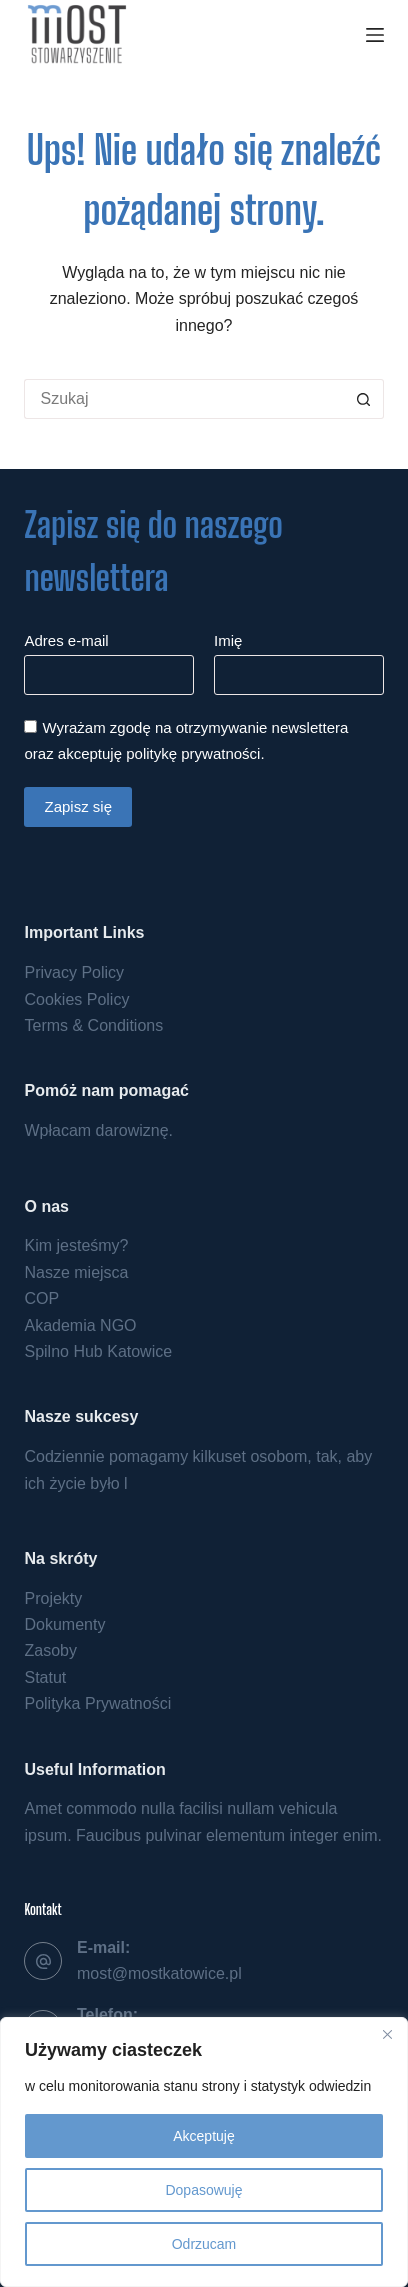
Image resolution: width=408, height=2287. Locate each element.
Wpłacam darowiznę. (98, 1130)
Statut (45, 1677)
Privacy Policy (74, 972)
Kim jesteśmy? (76, 1245)
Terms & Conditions (93, 1025)
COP (41, 1298)
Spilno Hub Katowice (98, 1351)
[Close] (387, 2034)
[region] (204, 2152)
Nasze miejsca (76, 1272)
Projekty (53, 1598)
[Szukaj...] (183, 399)
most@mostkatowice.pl (159, 1973)
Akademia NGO (80, 1325)
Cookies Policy (76, 999)
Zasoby (50, 1650)
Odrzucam (204, 2244)
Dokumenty (64, 1624)
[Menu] (375, 35)
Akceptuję (203, 2136)
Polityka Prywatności (97, 1703)
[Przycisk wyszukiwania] (364, 399)
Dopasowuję (203, 2190)
